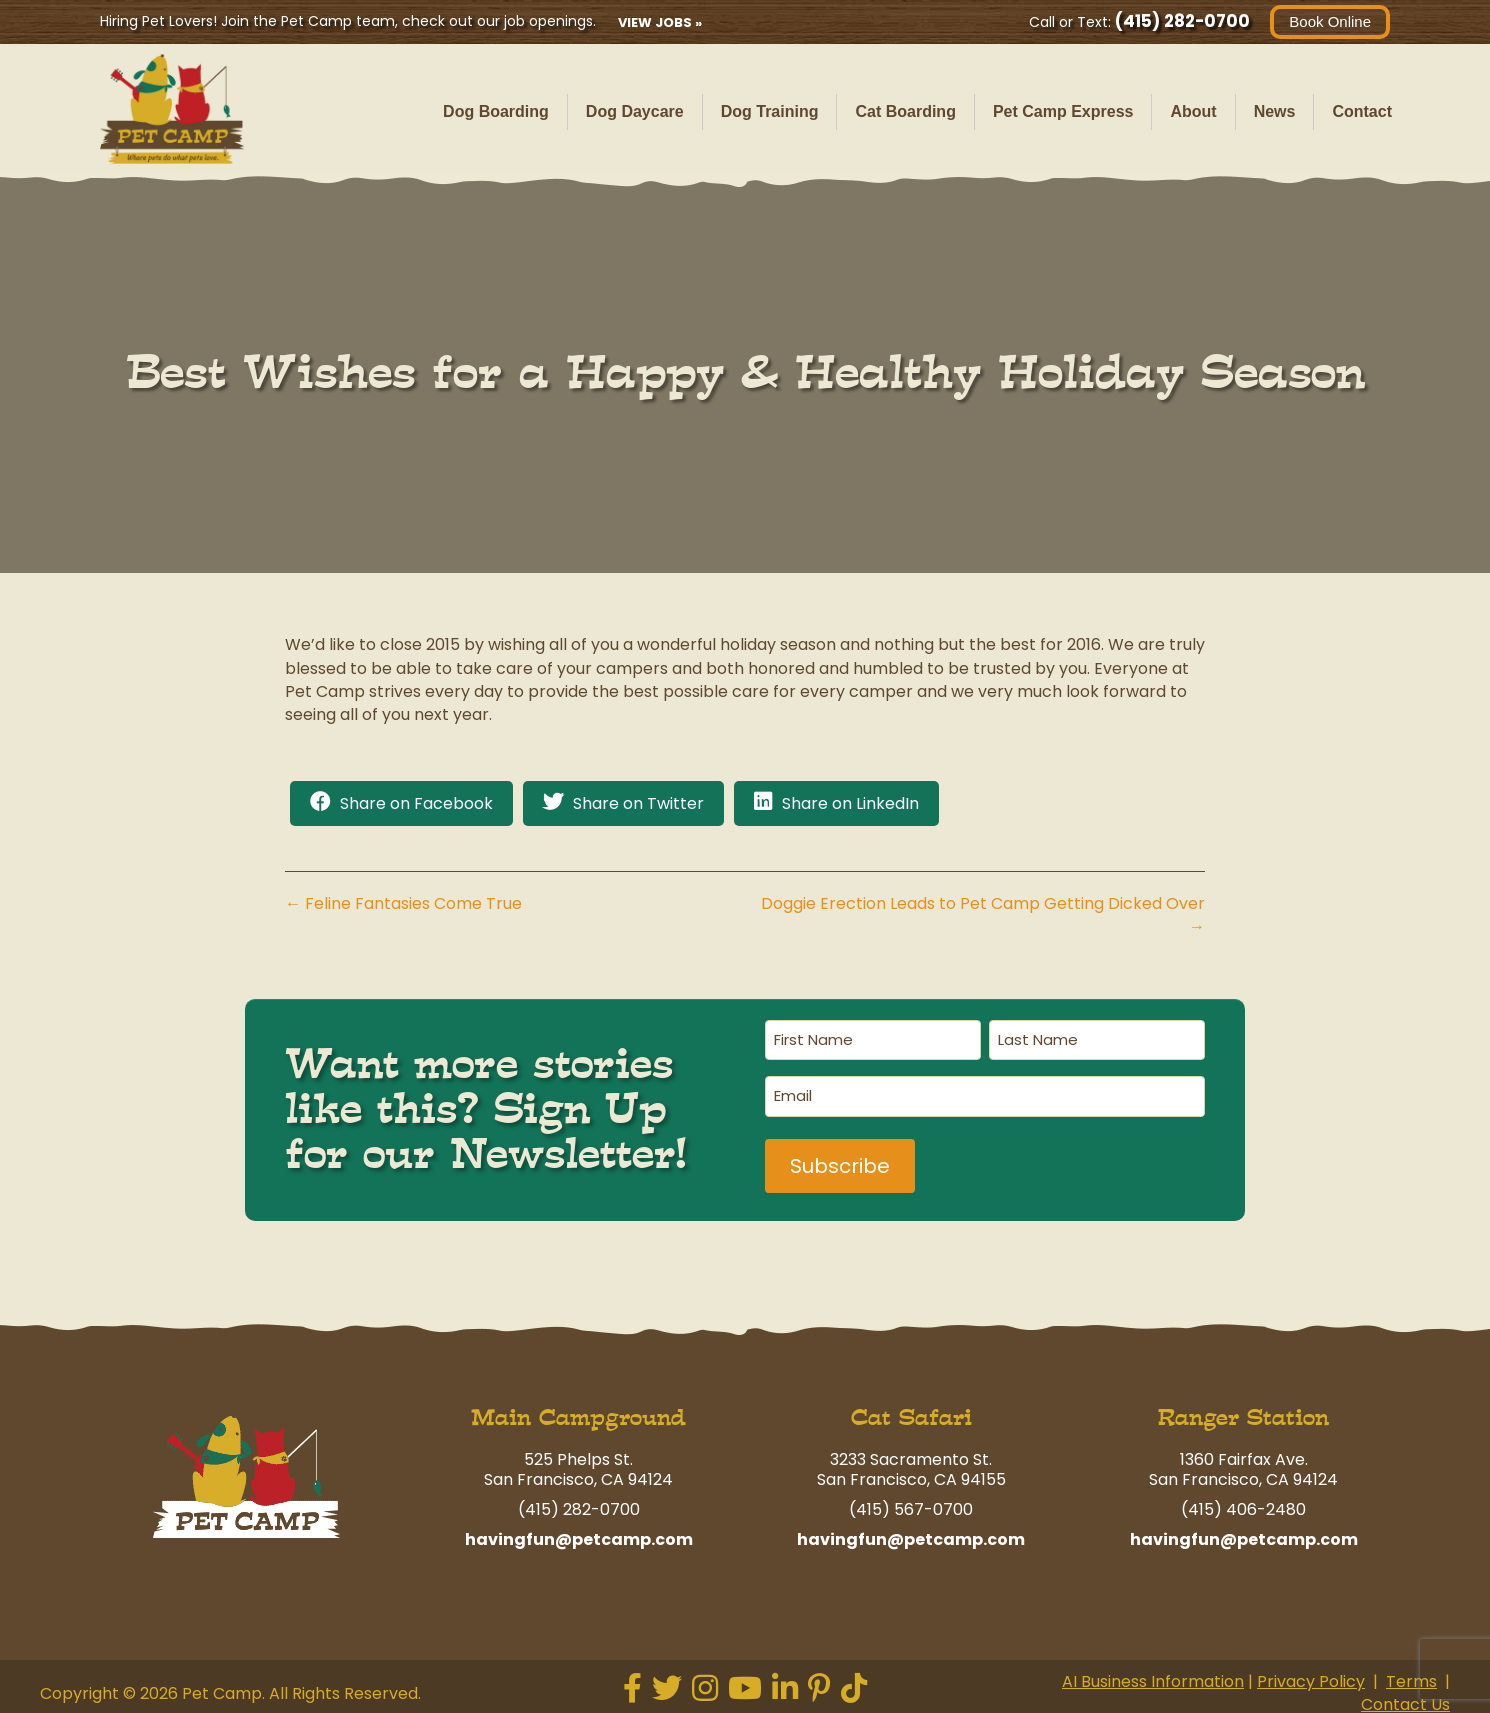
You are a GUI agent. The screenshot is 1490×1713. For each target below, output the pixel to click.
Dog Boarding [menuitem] (496, 111)
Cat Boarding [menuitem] (905, 111)
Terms (1411, 1678)
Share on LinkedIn (850, 803)
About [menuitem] (1193, 111)
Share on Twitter (638, 803)
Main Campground (578, 1414)
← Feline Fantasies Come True (403, 903)
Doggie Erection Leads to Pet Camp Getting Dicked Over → (983, 915)
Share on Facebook (416, 803)
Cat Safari (911, 1414)
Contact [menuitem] (1362, 111)
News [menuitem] (1275, 111)
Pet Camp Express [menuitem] (1063, 111)
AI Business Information (1153, 1678)
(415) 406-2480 (1243, 1506)
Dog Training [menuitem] (770, 111)
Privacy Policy (1311, 1678)
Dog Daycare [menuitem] (635, 111)
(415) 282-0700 (1182, 21)
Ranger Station (1243, 1414)
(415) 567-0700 (911, 1506)
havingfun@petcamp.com (579, 1536)
